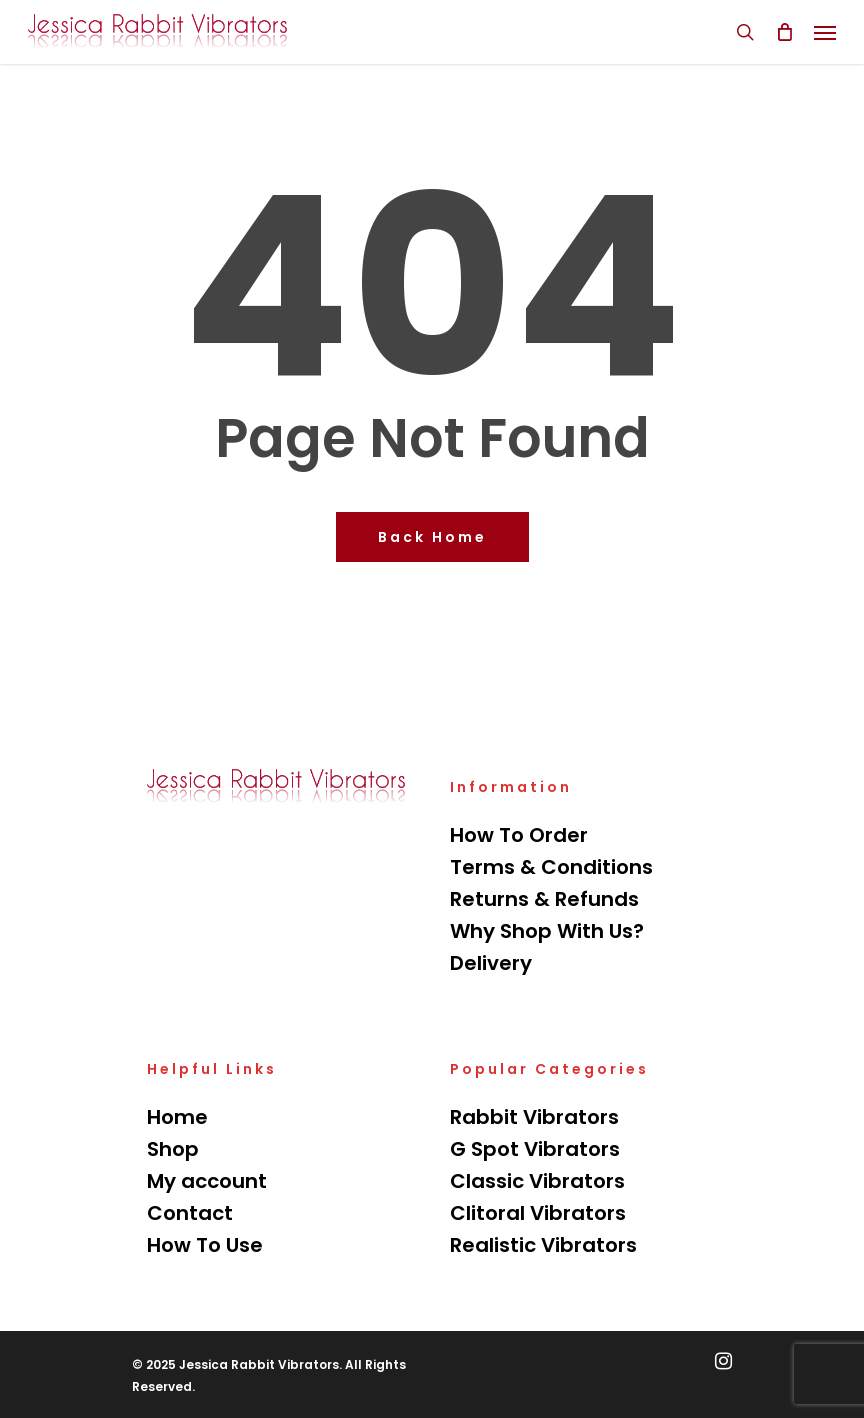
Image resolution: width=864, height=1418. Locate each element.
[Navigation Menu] (825, 32)
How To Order (519, 835)
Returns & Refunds (544, 899)
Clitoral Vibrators (538, 1213)
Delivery (491, 963)
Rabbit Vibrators (534, 1117)
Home (177, 1117)
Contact (190, 1213)
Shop (173, 1149)
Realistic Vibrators (543, 1245)
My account (207, 1181)
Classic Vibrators (537, 1181)
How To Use (205, 1245)
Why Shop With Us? (547, 931)
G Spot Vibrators (535, 1149)
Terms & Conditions (551, 867)
